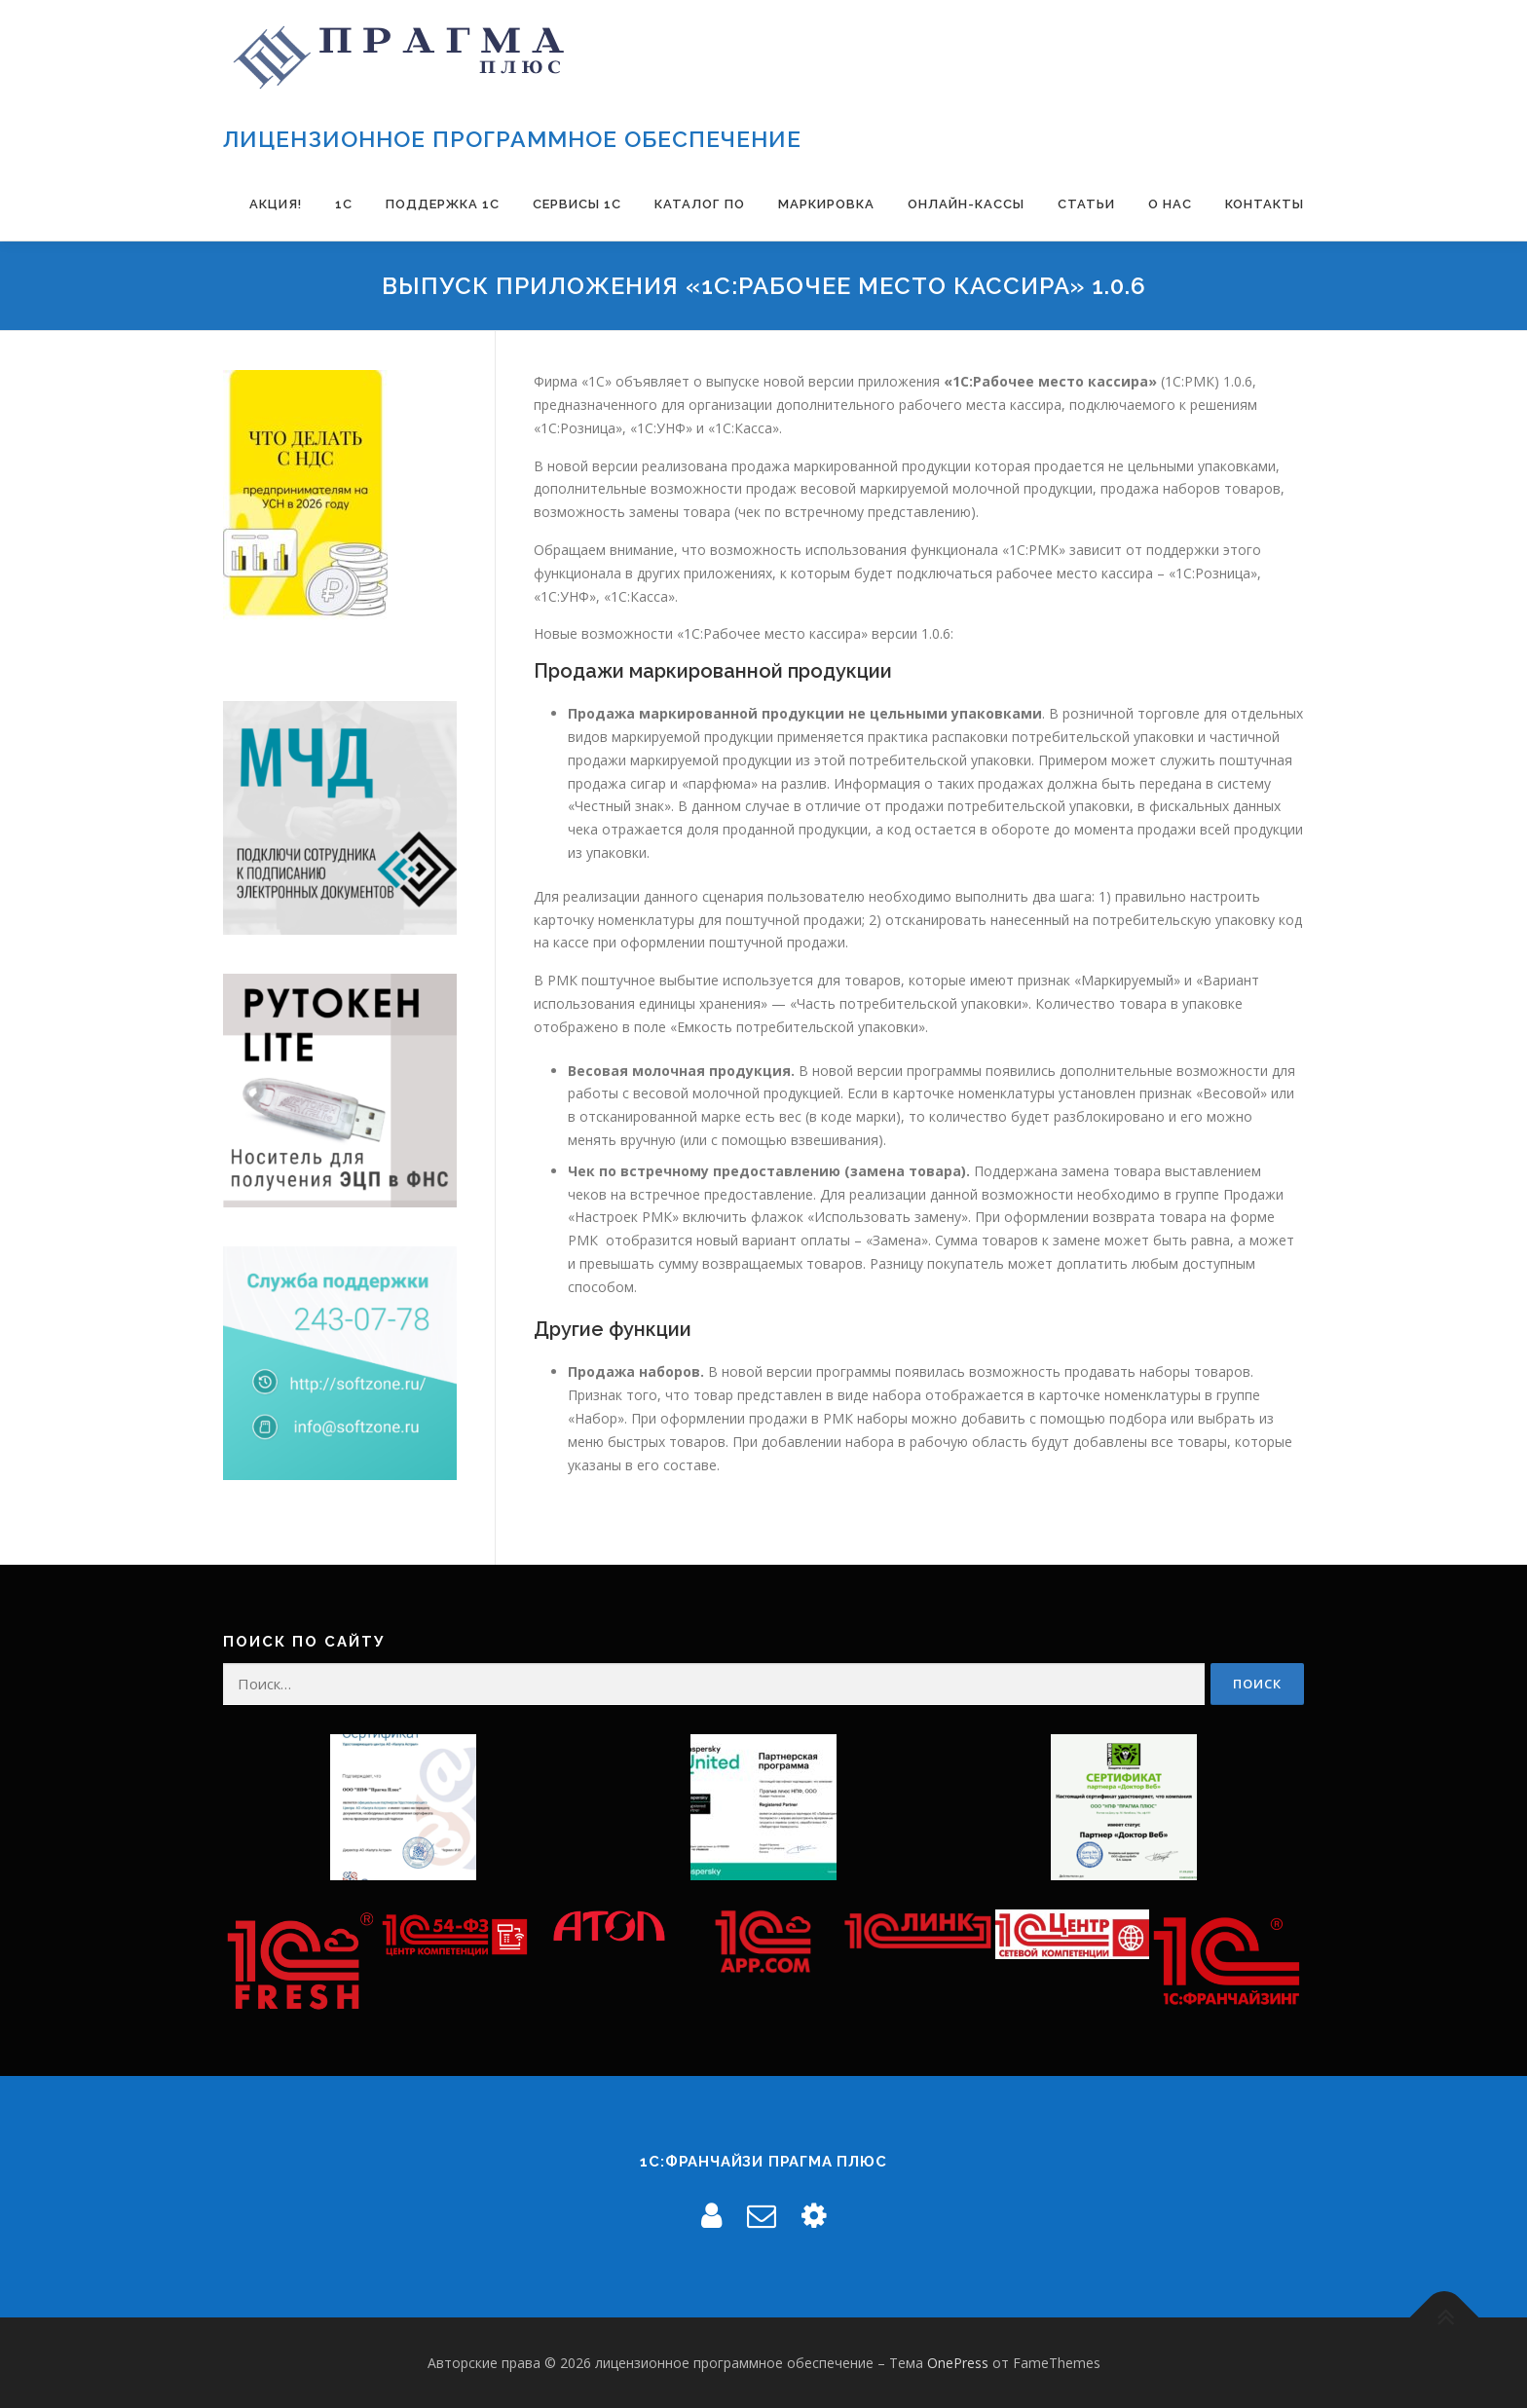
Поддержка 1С (443, 204)
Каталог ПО (699, 204)
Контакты (1264, 204)
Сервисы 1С (577, 204)
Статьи (1086, 204)
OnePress (957, 2362)
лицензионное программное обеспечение (512, 139)
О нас (1170, 204)
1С (344, 204)
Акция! (275, 204)
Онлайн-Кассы (966, 204)
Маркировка (826, 204)
